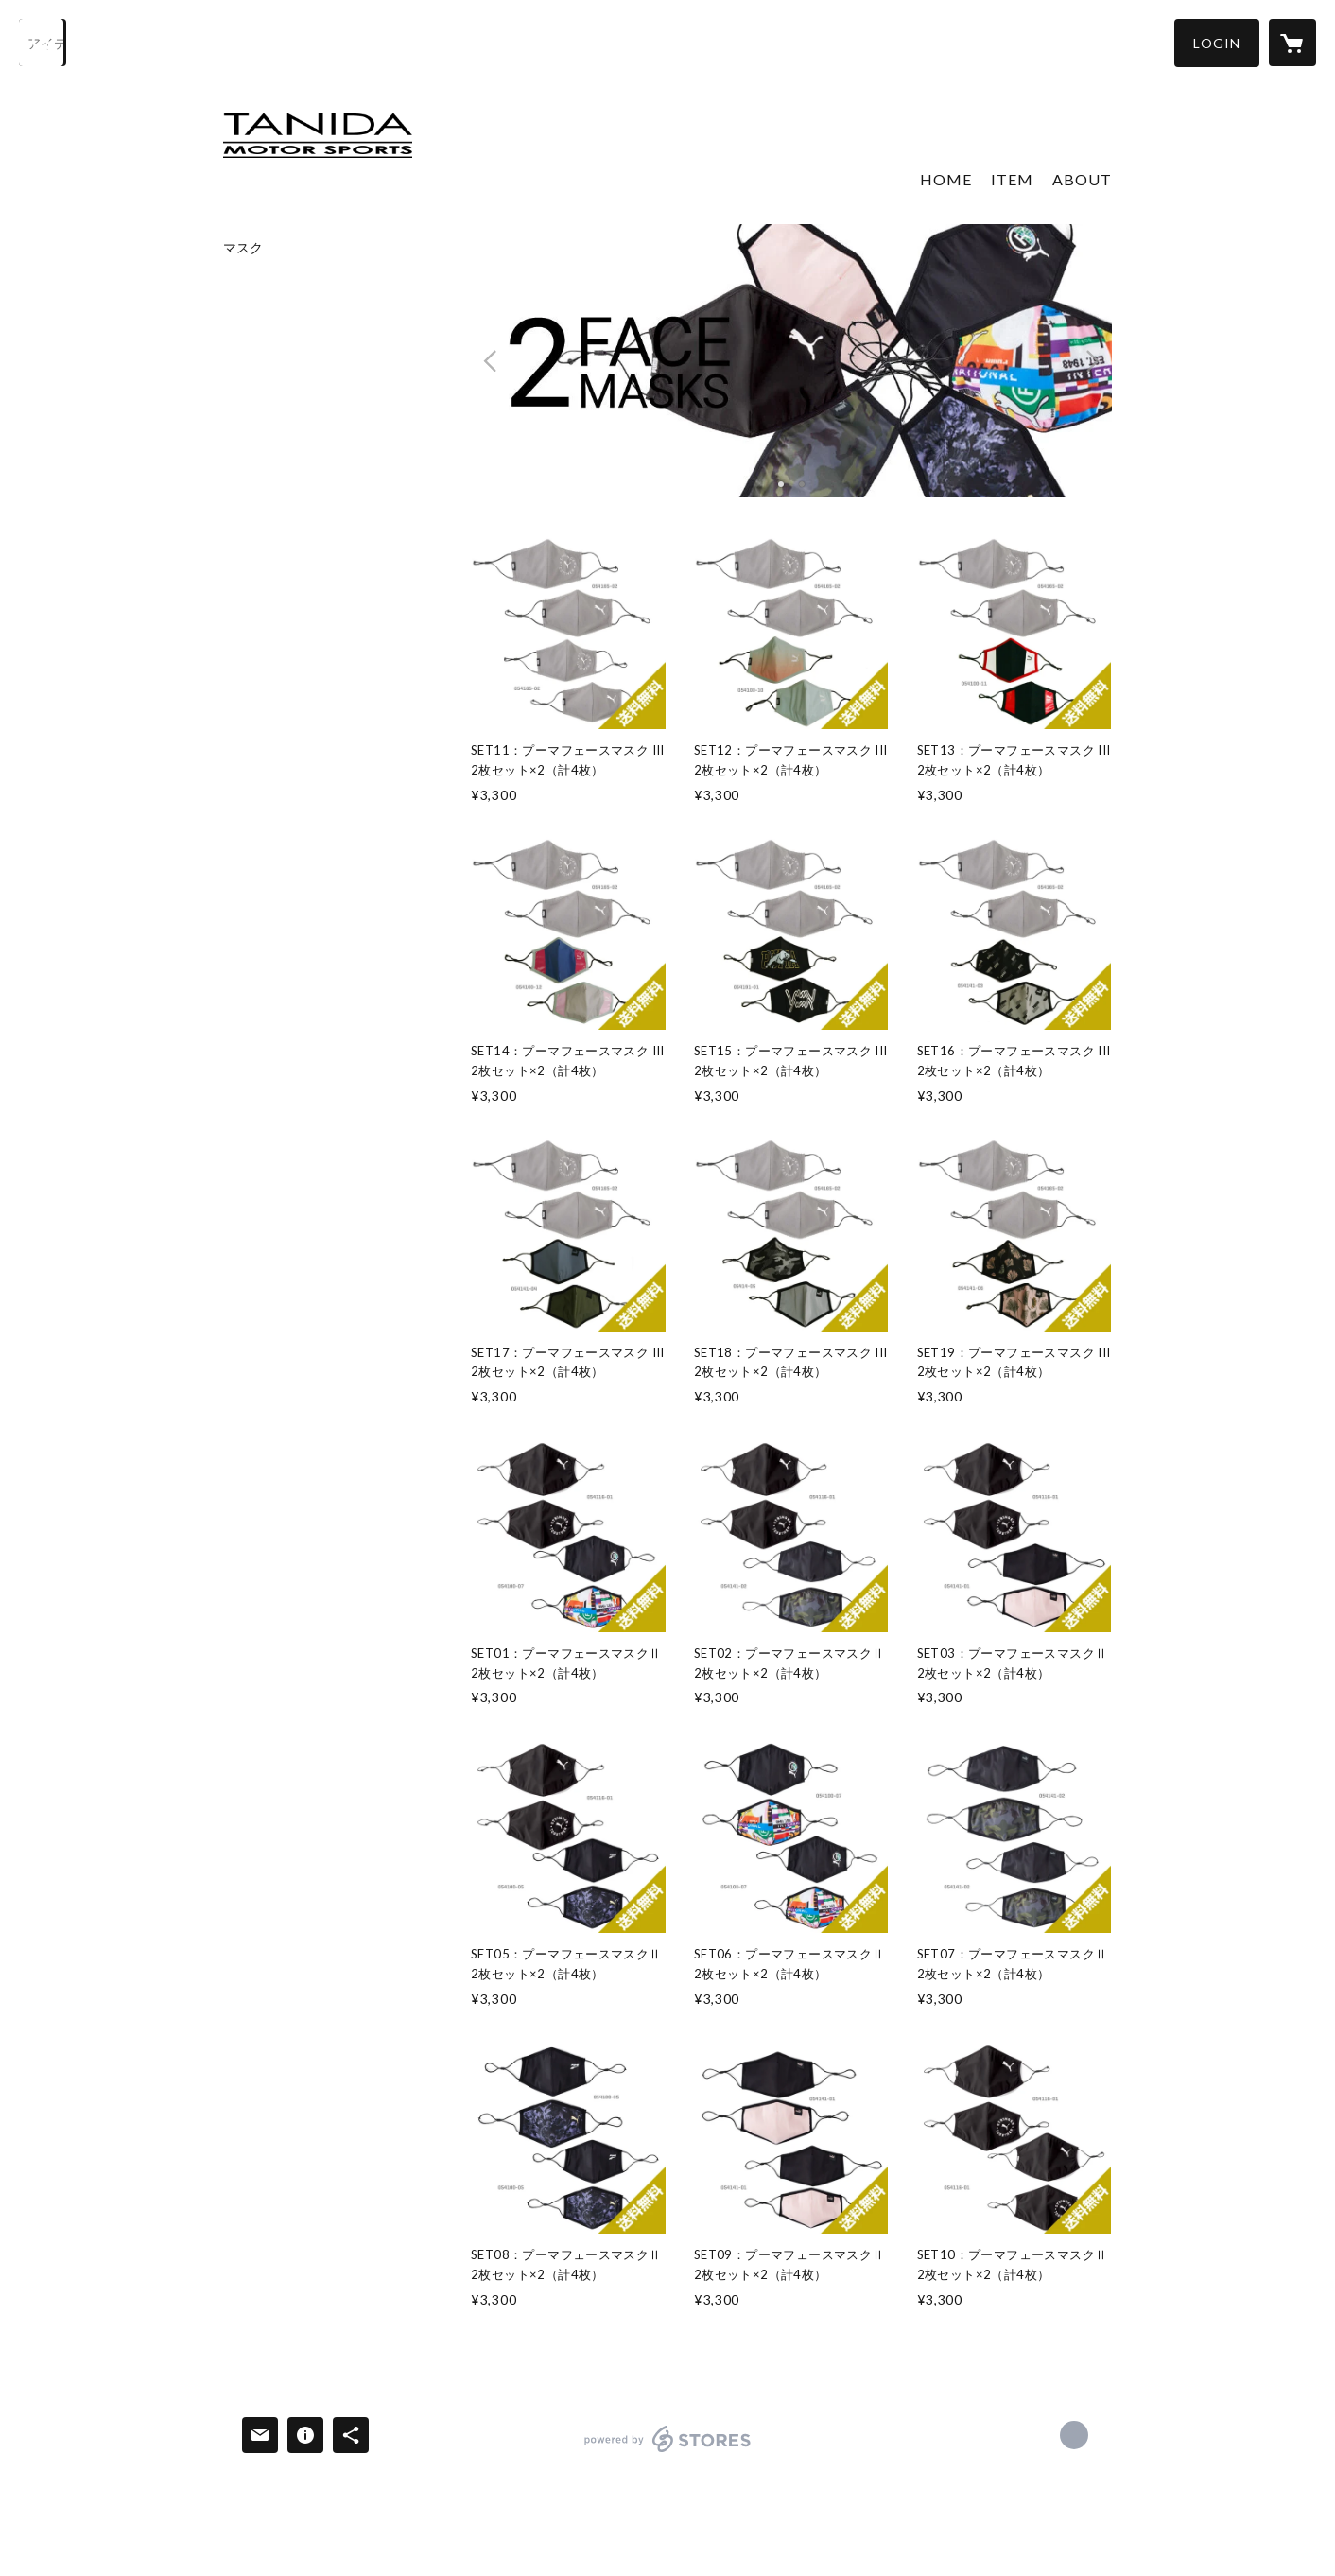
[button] (1216, 43)
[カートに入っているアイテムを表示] (1292, 42)
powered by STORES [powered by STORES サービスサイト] (667, 2451)
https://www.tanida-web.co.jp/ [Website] (1074, 2435)
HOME (946, 179)
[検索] (42, 42)
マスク (243, 247)
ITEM (1012, 179)
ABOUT (1082, 179)
